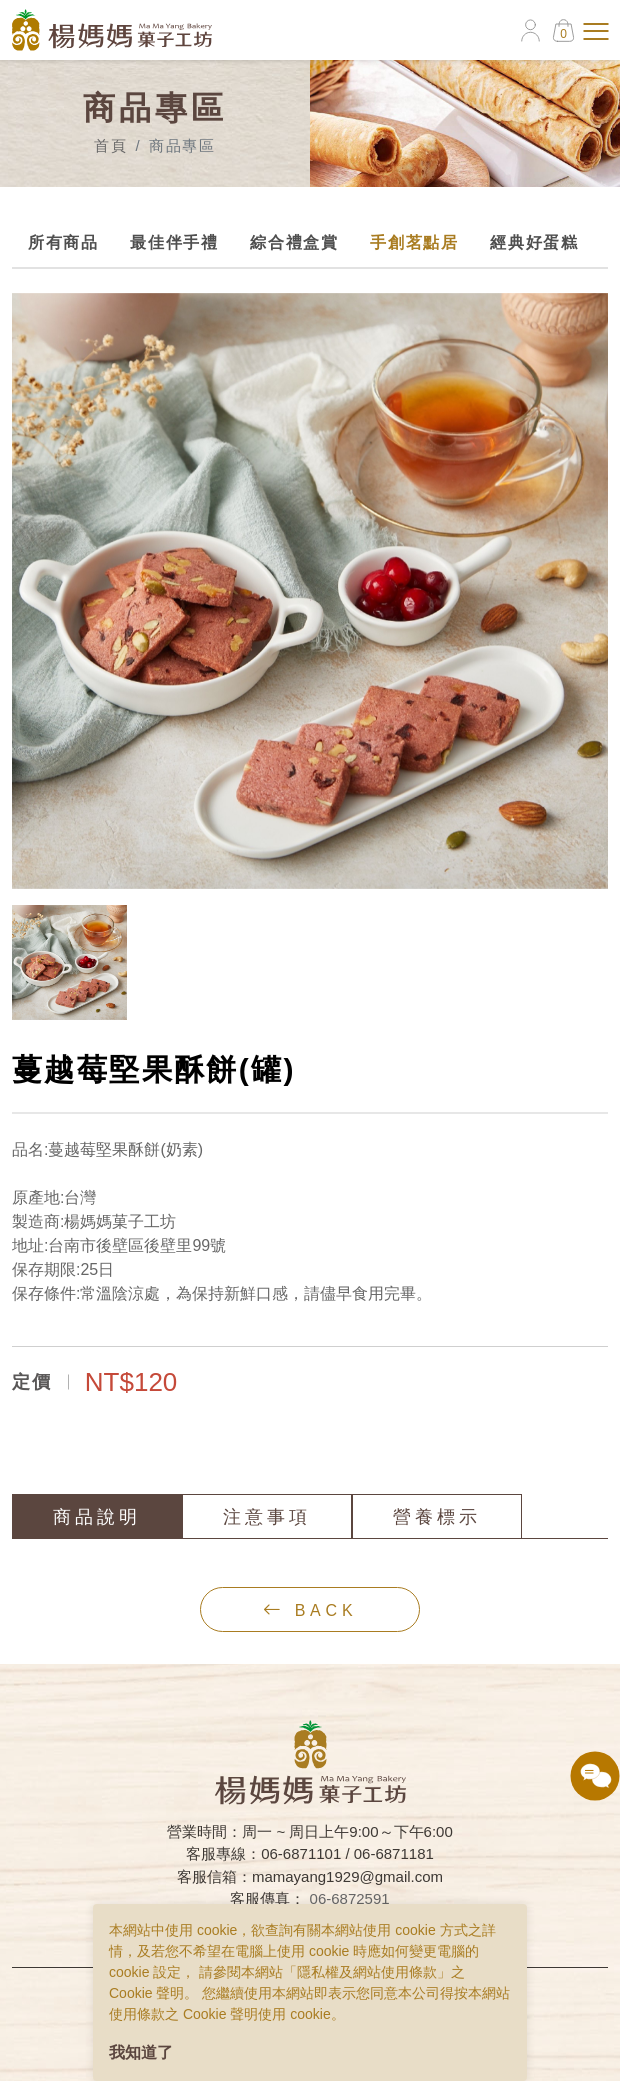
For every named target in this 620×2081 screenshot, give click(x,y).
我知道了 (141, 2052)
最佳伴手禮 (173, 242)
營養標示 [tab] (438, 1517)
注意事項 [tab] (268, 1517)
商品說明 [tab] (98, 1517)
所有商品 (62, 242)
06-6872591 (350, 1898)
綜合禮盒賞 (293, 242)
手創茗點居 (413, 242)
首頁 (110, 145)
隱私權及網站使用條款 (367, 1972)
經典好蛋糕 (533, 242)
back (311, 1610)
